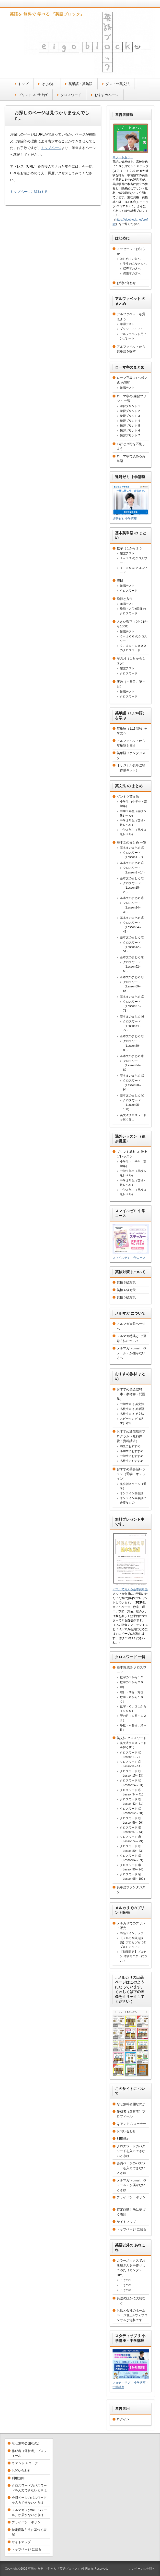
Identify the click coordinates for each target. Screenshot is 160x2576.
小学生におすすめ (131, 1451)
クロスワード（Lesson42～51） (132, 947)
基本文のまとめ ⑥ (132, 937)
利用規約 (123, 2138)
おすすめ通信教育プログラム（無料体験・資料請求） (131, 1436)
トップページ (51, 148)
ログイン (123, 2419)
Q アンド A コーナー (131, 2124)
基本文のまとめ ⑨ (132, 996)
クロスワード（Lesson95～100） (132, 1105)
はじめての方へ (130, 259)
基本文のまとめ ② (132, 863)
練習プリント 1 (130, 406)
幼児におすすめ (130, 1446)
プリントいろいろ (131, 329)
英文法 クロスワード (131, 1738)
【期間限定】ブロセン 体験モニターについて (133, 1956)
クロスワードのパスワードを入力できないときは (131, 2151)
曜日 (120, 580)
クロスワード (71, 95)
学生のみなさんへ (135, 263)
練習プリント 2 (130, 411)
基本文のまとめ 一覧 (131, 842)
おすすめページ (106, 95)
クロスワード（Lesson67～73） (132, 1006)
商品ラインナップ (131, 1933)
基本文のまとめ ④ (132, 898)
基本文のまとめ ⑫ (132, 1056)
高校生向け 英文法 (132, 1414)
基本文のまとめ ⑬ (132, 1075)
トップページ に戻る (131, 2229)
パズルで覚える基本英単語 (130, 1589)
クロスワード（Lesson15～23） (132, 888)
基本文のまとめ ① (132, 847)
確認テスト (127, 324)
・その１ (126, 2280)
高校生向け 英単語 (132, 1409)
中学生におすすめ (131, 1456)
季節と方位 (125, 599)
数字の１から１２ (131, 1677)
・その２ (126, 2285)
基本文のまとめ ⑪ (132, 1036)
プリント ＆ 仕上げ (32, 95)
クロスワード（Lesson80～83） (132, 1045)
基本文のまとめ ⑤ (132, 918)
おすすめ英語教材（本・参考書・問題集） (131, 1394)
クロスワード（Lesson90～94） (132, 1085)
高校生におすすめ (131, 1461)
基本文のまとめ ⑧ (132, 977)
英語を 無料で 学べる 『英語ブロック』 (47, 14)
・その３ (126, 2290)
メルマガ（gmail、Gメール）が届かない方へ (131, 1353)
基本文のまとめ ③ (132, 878)
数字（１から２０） (131, 548)
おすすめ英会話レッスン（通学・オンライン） (131, 1474)
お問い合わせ (126, 283)
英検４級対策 (126, 1290)
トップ (23, 84)
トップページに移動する (29, 192)
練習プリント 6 (130, 430)
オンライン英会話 (131, 1493)
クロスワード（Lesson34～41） (132, 927)
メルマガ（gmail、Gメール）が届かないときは (131, 2185)
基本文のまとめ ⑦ (132, 957)
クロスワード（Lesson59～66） (132, 986)
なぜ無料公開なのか (131, 2104)
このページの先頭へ (142, 2568)
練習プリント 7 (130, 435)
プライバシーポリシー (28, 2522)
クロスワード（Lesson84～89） (132, 1065)
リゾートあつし (123, 157)
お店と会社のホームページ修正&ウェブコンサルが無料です (132, 2315)
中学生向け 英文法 (132, 1404)
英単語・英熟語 (80, 84)
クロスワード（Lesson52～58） (132, 966)
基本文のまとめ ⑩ (132, 1016)
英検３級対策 (126, 1282)
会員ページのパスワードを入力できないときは (131, 2168)
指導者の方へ (132, 268)
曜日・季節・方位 (131, 1692)
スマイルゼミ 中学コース (129, 1257)
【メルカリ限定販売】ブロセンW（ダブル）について (133, 1942)
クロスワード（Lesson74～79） (132, 1026)
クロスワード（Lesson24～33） (132, 907)
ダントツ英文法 (118, 84)
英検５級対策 (126, 1297)
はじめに (48, 84)
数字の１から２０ (131, 1682)
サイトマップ (126, 2222)
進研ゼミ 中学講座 (125, 518)
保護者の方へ (132, 273)
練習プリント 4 (130, 421)
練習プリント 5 (130, 425)
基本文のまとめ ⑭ (132, 1095)
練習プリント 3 (130, 416)
